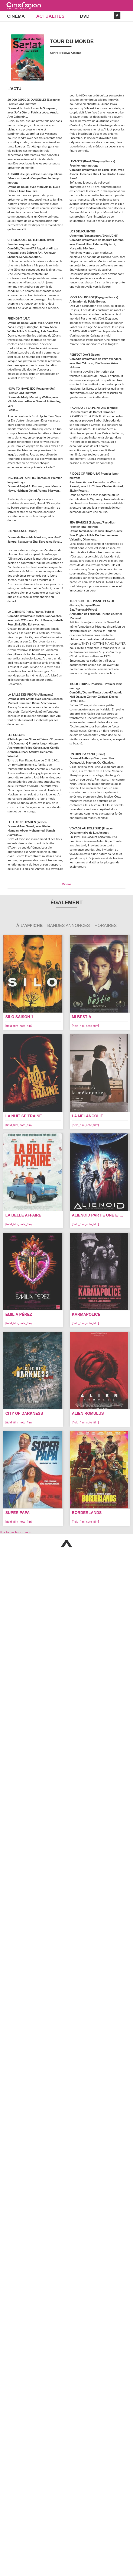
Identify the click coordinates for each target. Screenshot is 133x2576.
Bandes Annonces (69, 925)
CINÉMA (16, 16)
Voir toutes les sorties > (15, 1532)
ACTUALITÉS (50, 16)
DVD (84, 16)
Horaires (105, 925)
